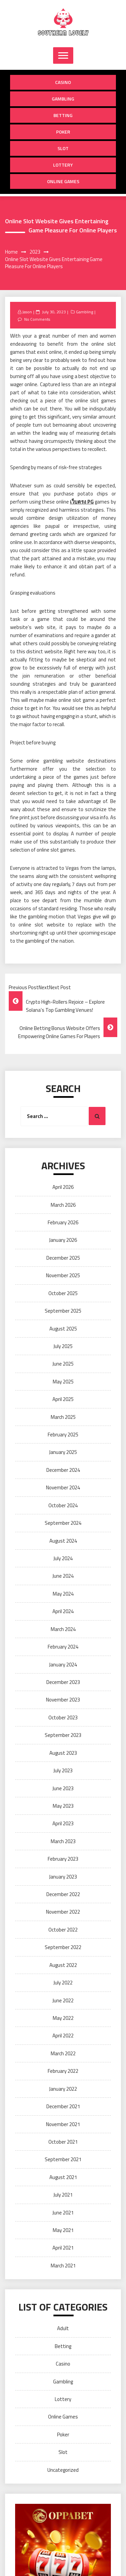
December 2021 (63, 2106)
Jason (27, 312)
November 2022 (63, 1912)
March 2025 (63, 1417)
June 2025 (63, 1364)
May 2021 (63, 2230)
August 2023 (63, 1753)
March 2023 (63, 1841)
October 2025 (63, 1293)
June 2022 (63, 2000)
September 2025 (63, 1311)
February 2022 (63, 2071)
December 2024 (63, 1470)
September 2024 (63, 1523)
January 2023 (63, 1877)
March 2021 (63, 2265)
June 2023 (63, 1788)
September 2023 (63, 1735)
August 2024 (63, 1541)
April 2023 (63, 1823)
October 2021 (63, 2142)
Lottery (63, 164)
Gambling (63, 98)
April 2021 (63, 2248)
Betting (63, 115)
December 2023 (63, 1682)
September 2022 (63, 1947)
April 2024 (63, 1611)
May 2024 (63, 1594)
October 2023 (63, 1717)
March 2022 (63, 2053)
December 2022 (63, 1894)
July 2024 (63, 1558)
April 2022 (63, 2035)
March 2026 (63, 1205)
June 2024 (63, 1576)
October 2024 (63, 1505)
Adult (63, 2328)
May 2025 (63, 1381)
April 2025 (63, 1399)
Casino (63, 82)
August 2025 (63, 1329)
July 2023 (63, 1770)
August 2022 (63, 1965)
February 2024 (63, 1647)
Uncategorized (63, 2470)
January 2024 (63, 1664)
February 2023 (63, 1859)
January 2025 (63, 1452)
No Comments (37, 319)
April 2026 (63, 1187)
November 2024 (63, 1487)
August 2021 (63, 2177)
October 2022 (63, 1930)
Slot (63, 148)
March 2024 (63, 1629)
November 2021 (63, 2124)
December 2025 (63, 1258)
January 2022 (63, 2089)
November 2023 (63, 1700)
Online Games (63, 181)
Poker (63, 131)
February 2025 (63, 1434)
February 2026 (63, 1222)
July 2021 (63, 2195)
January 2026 (63, 1240)
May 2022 (63, 2018)
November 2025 (63, 1275)
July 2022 (63, 1982)
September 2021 (63, 2159)
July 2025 (63, 1346)
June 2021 (63, 2212)
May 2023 (63, 1806)
